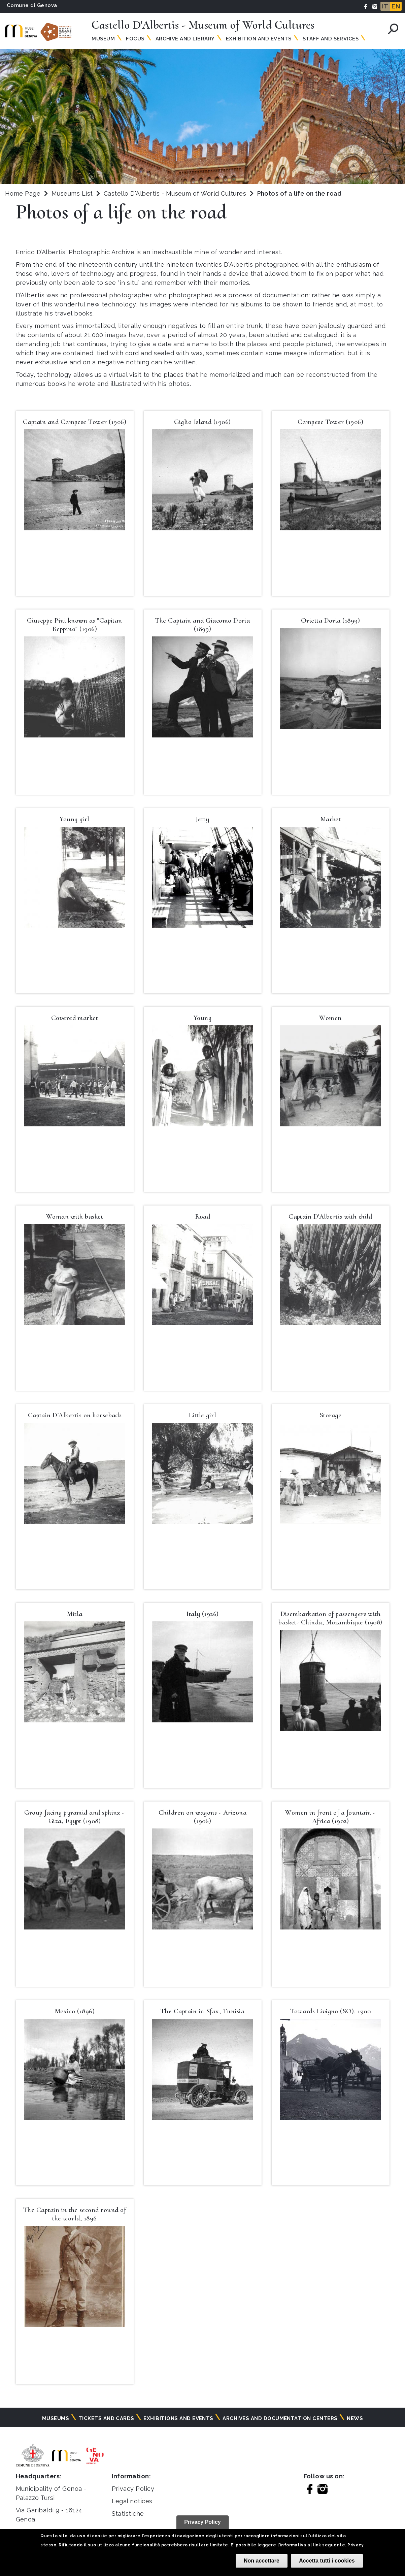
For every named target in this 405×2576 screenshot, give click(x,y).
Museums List (72, 193)
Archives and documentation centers (280, 2418)
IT (385, 6)
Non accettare (261, 2561)
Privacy (355, 2545)
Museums (55, 2418)
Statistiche (128, 2513)
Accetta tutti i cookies (327, 2561)
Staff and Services (331, 39)
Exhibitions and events (178, 2418)
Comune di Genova (32, 5)
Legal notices (132, 2501)
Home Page (22, 193)
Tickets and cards (106, 2418)
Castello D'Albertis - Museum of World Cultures (176, 193)
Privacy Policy (133, 2488)
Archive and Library (185, 39)
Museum (103, 39)
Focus (135, 39)
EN (396, 6)
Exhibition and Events (259, 39)
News (355, 2418)
